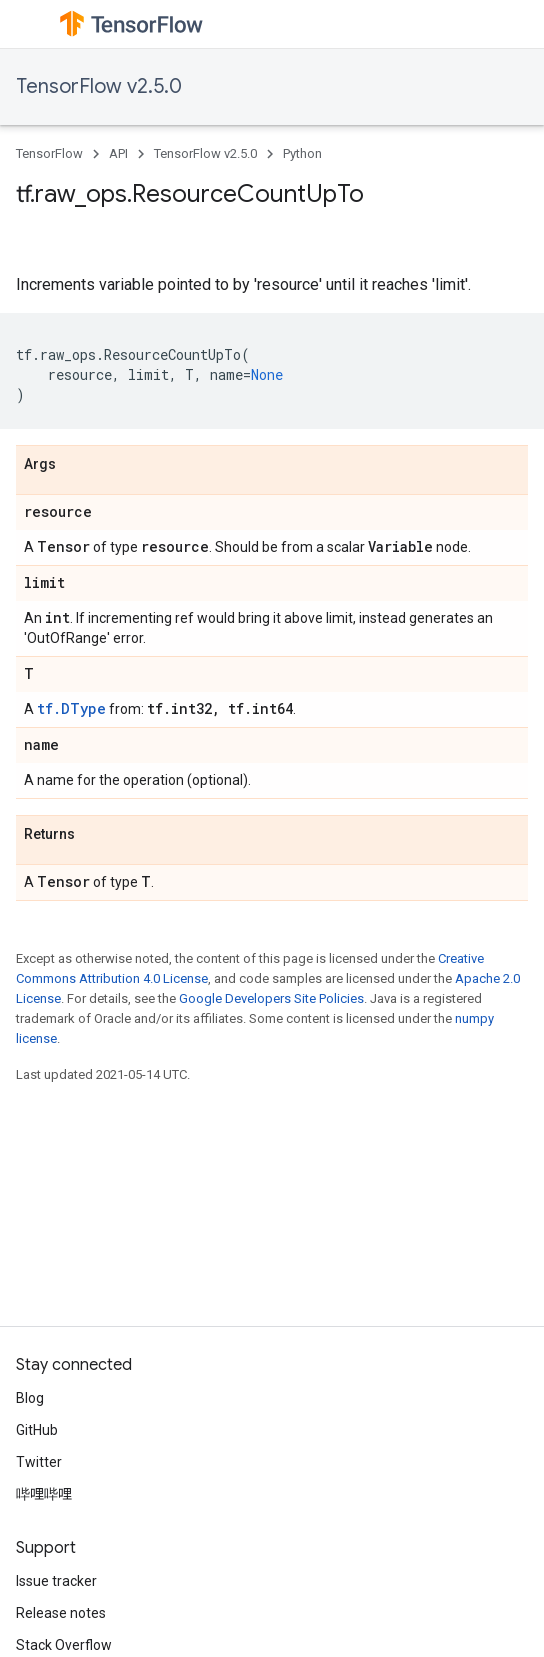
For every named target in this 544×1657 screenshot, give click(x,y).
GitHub (37, 1430)
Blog (30, 1398)
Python (302, 153)
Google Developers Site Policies (271, 998)
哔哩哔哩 (44, 1494)
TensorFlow (49, 153)
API (118, 153)
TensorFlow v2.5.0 (99, 86)
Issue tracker (56, 1581)
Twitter (39, 1462)
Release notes (61, 1613)
